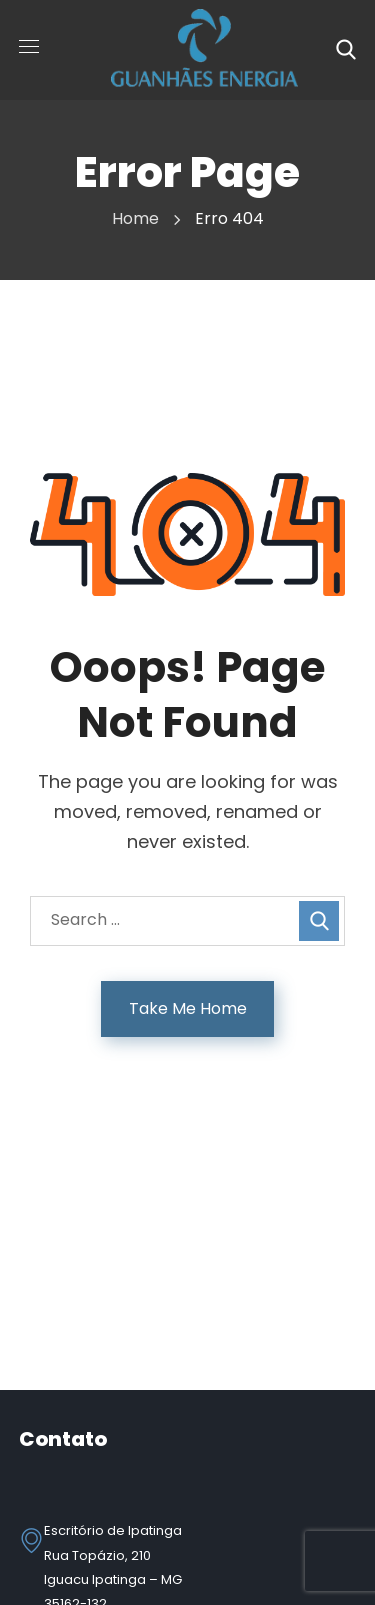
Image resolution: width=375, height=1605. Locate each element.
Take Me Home (188, 1008)
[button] (346, 50)
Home (135, 218)
